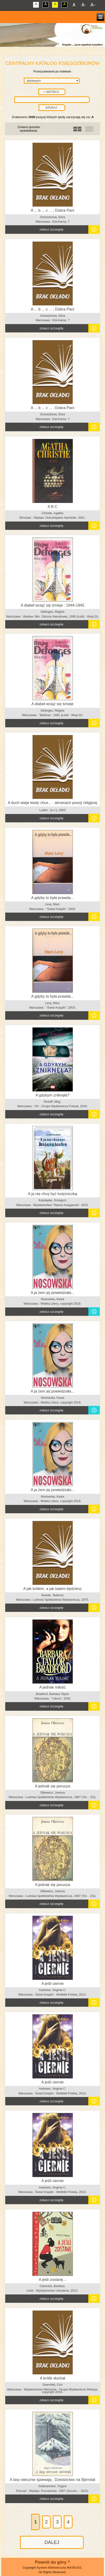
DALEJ (52, 2542)
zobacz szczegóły (51, 229)
